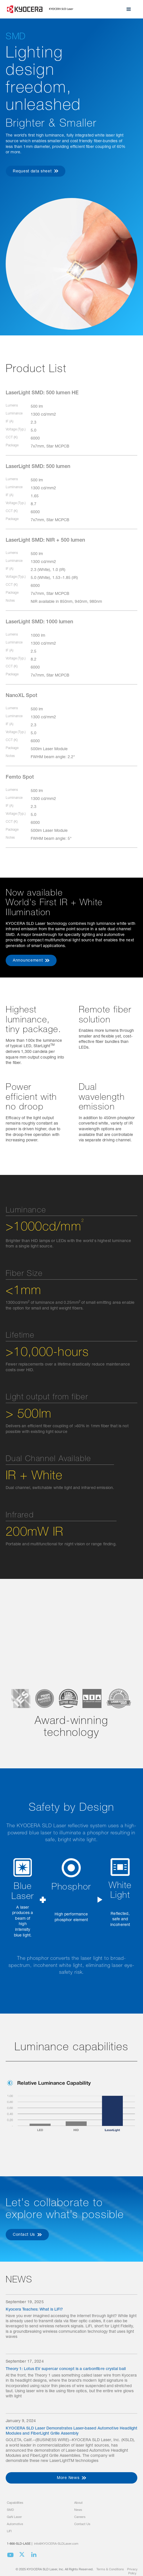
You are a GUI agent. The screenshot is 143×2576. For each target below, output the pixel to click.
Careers (80, 2517)
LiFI (9, 2531)
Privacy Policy (132, 2571)
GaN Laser (14, 2517)
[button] (128, 9)
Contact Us (82, 2524)
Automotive (15, 2524)
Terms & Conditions (110, 2569)
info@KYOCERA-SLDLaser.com (56, 2544)
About (78, 2503)
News (78, 2510)
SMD (10, 2510)
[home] (40, 9)
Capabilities (15, 2503)
